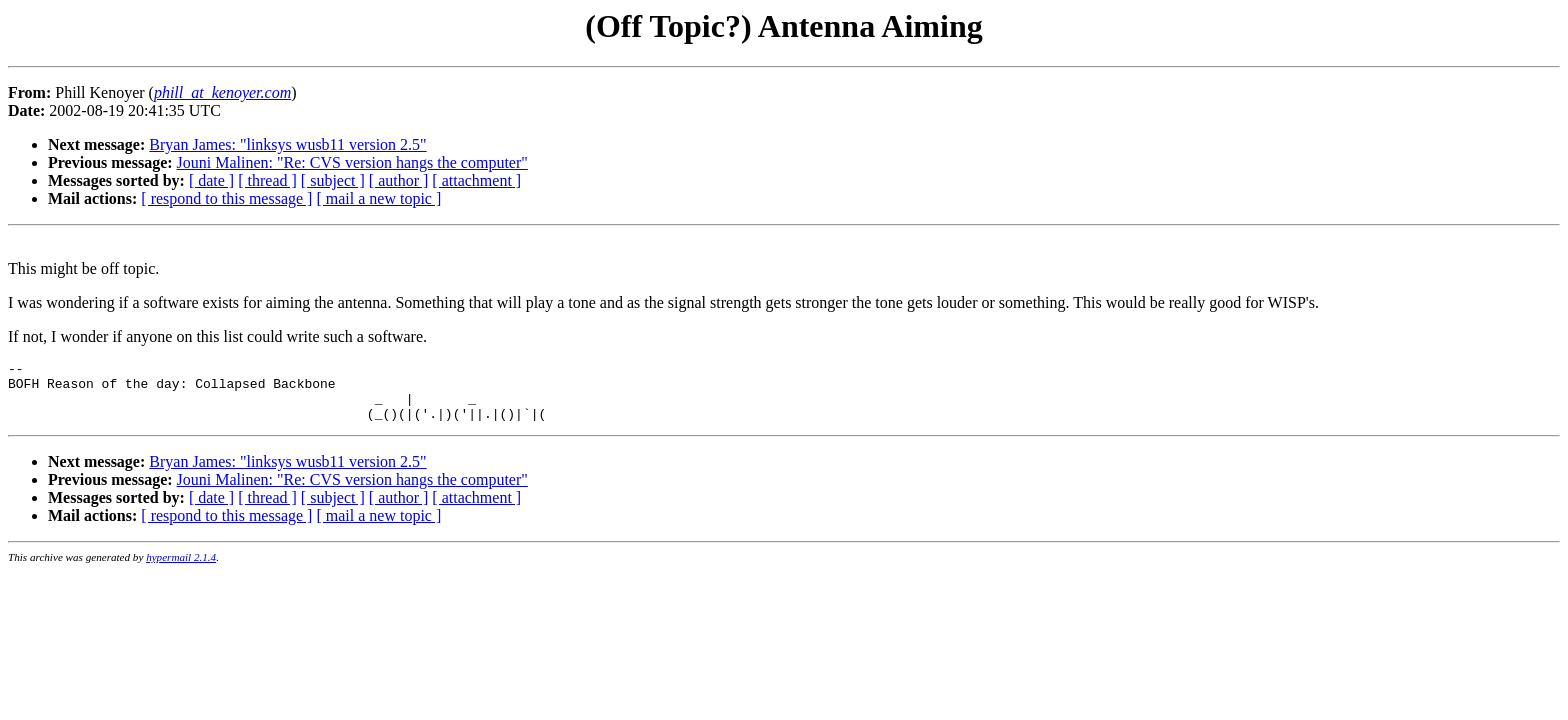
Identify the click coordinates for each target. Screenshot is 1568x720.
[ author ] (399, 180)
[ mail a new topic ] (378, 198)
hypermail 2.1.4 (181, 569)
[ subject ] (333, 180)
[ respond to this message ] (226, 198)
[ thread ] (267, 180)
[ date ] (211, 180)
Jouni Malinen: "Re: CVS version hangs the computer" (352, 162)
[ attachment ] (476, 180)
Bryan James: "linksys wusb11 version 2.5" (287, 144)
